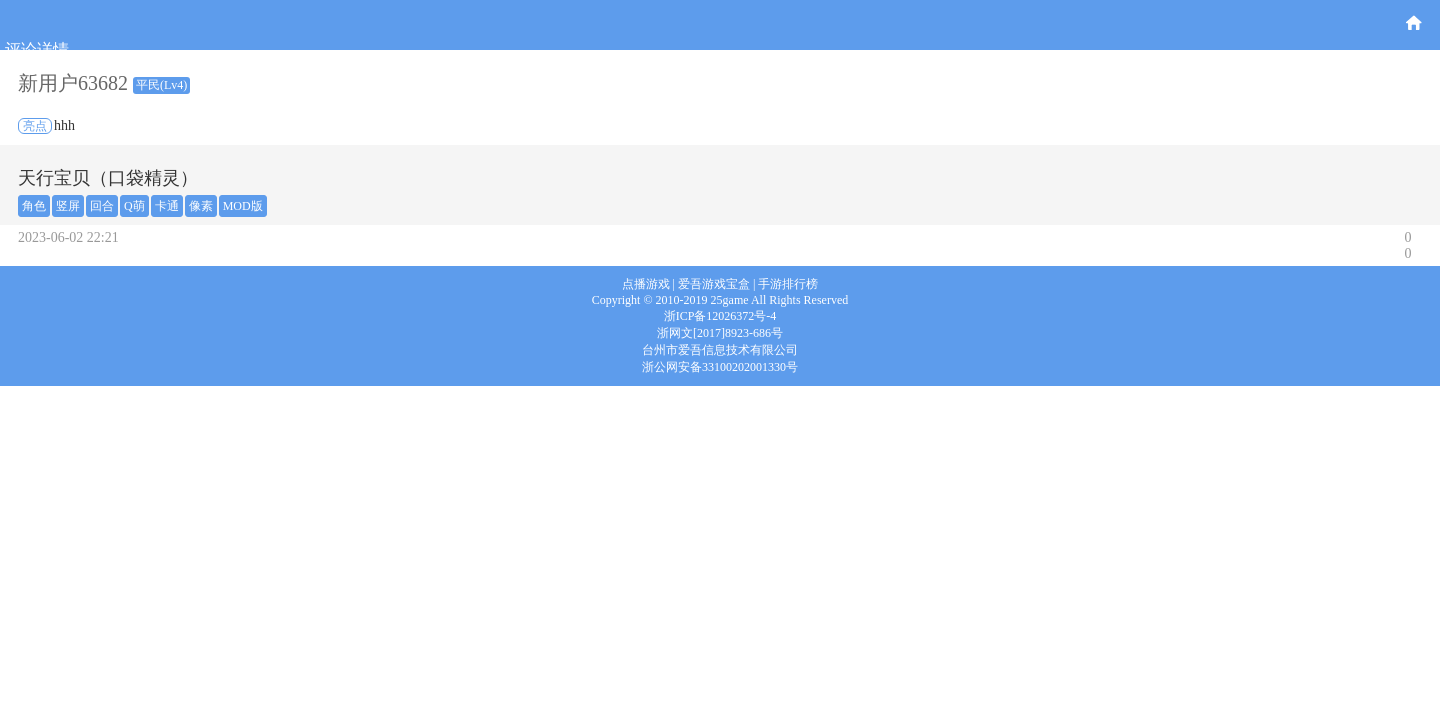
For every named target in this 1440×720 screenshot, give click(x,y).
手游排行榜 (788, 284)
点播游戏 (646, 284)
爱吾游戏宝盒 (714, 284)
